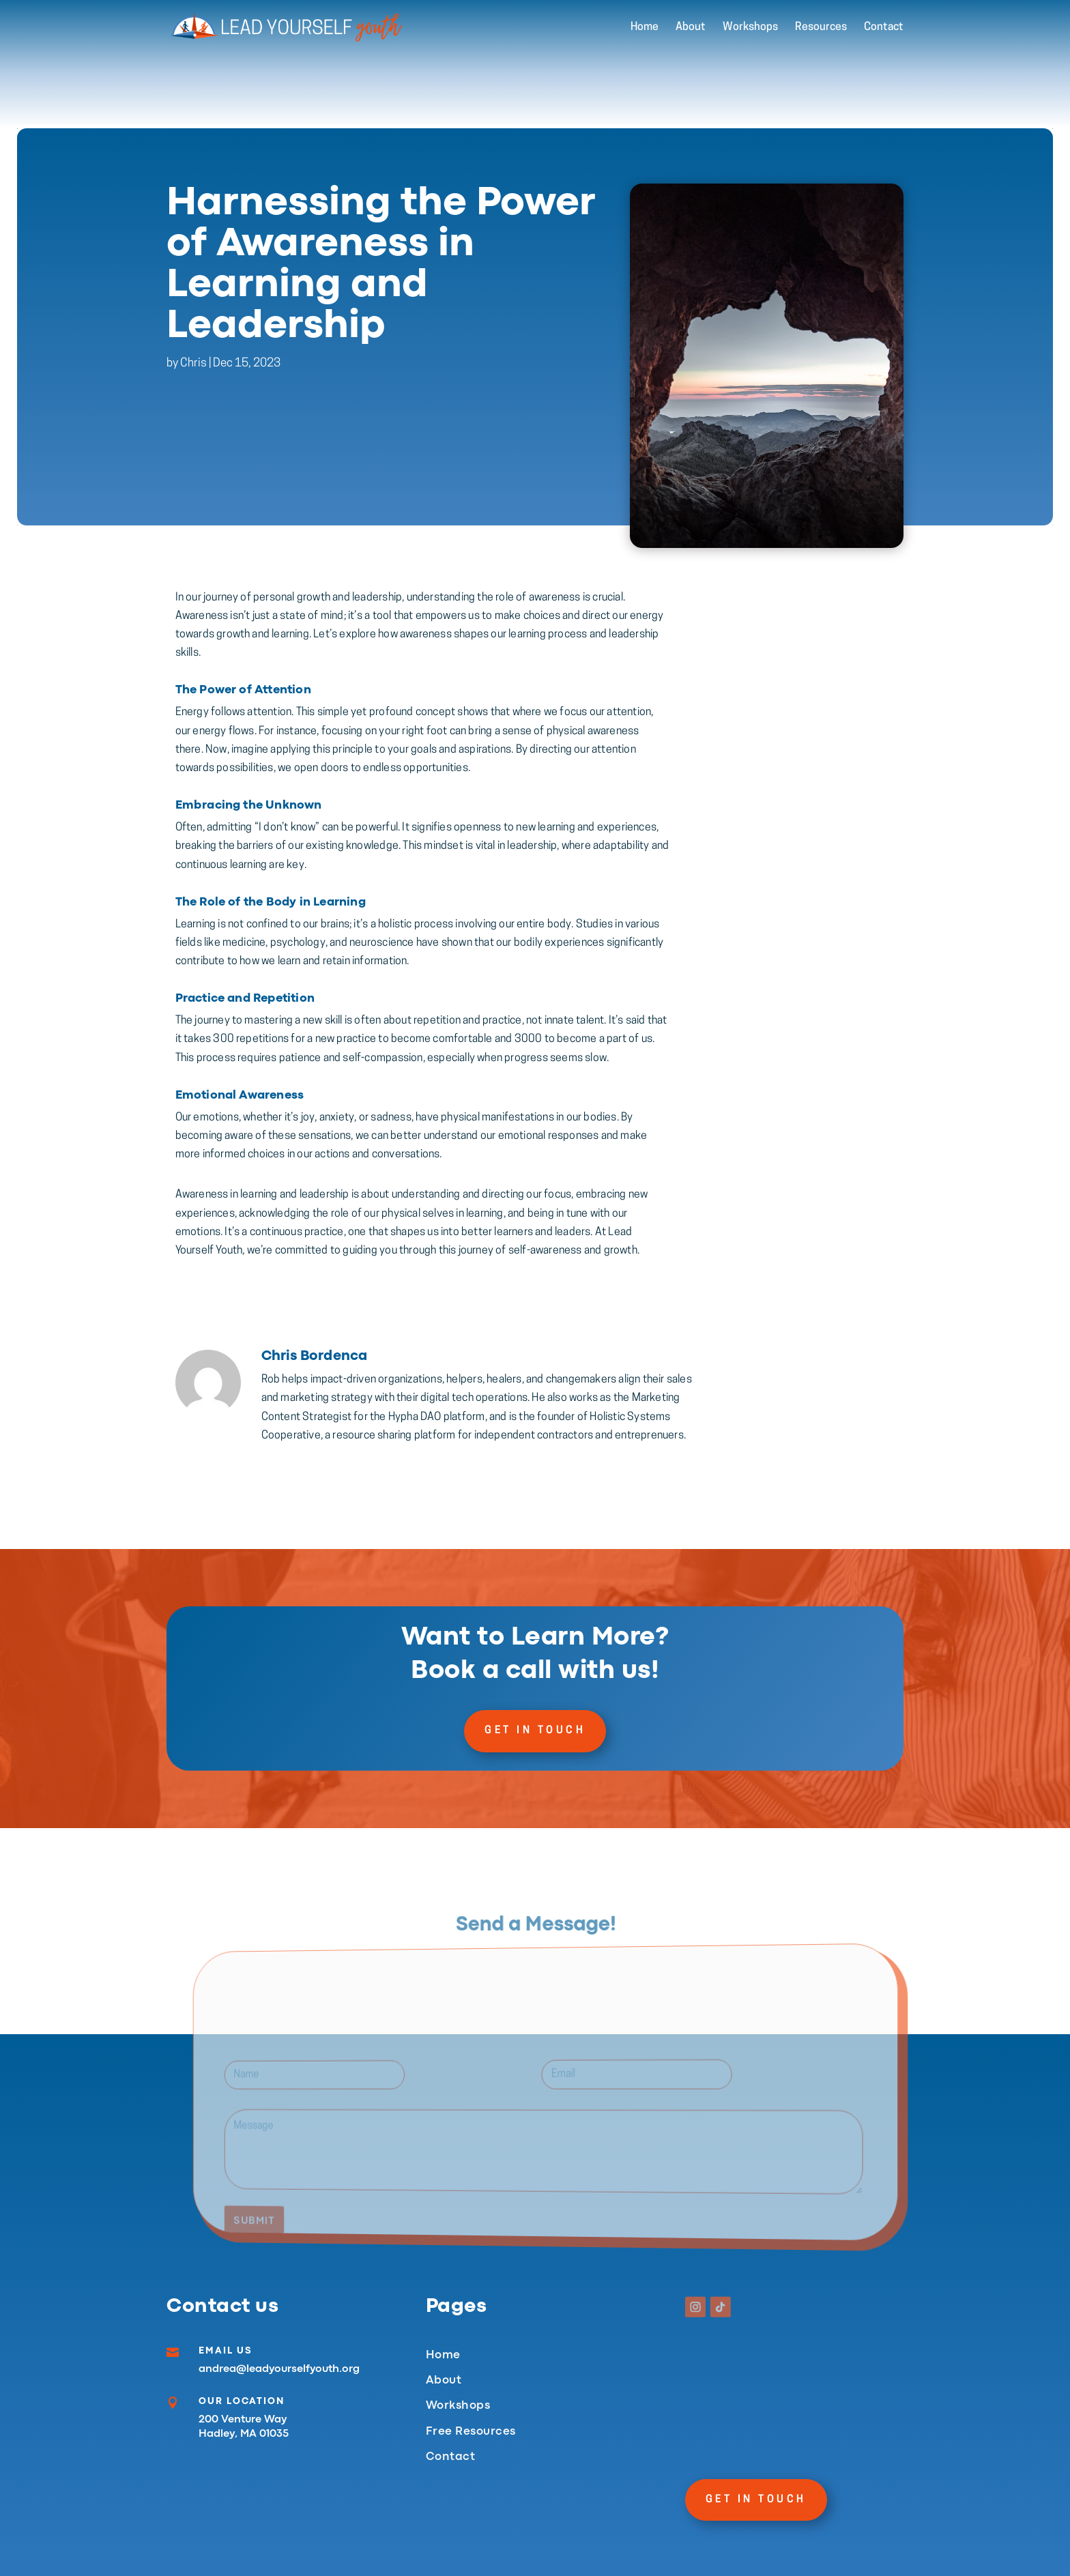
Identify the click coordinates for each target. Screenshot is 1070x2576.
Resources (821, 28)
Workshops (750, 28)
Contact (883, 28)
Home (645, 28)
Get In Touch (535, 1731)
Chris (193, 379)
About (691, 28)
